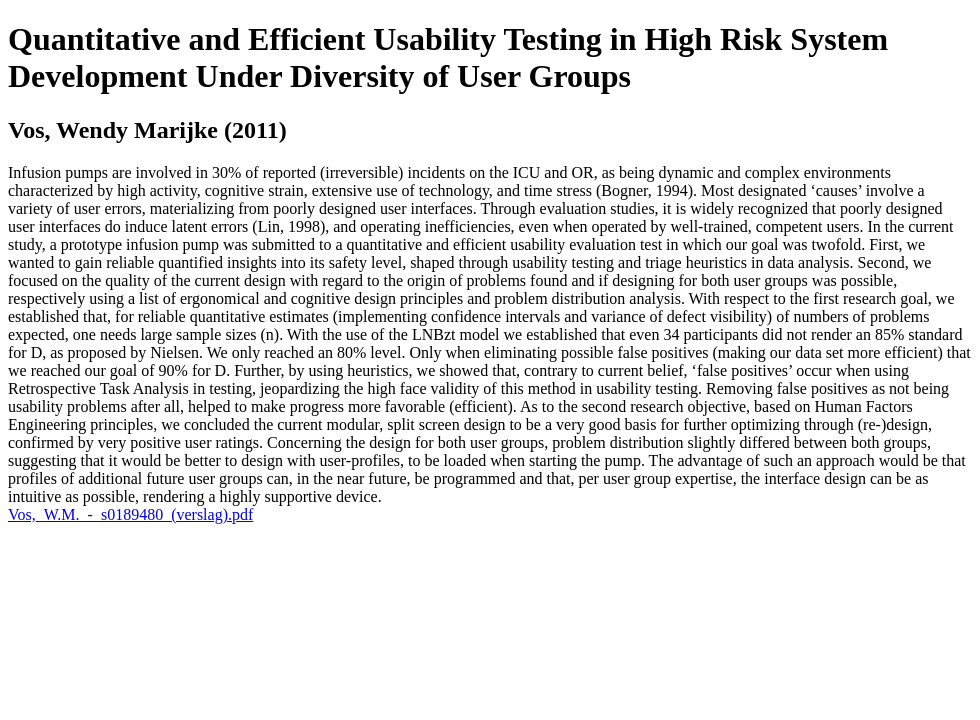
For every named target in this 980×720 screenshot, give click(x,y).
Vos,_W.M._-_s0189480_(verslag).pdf (130, 514)
